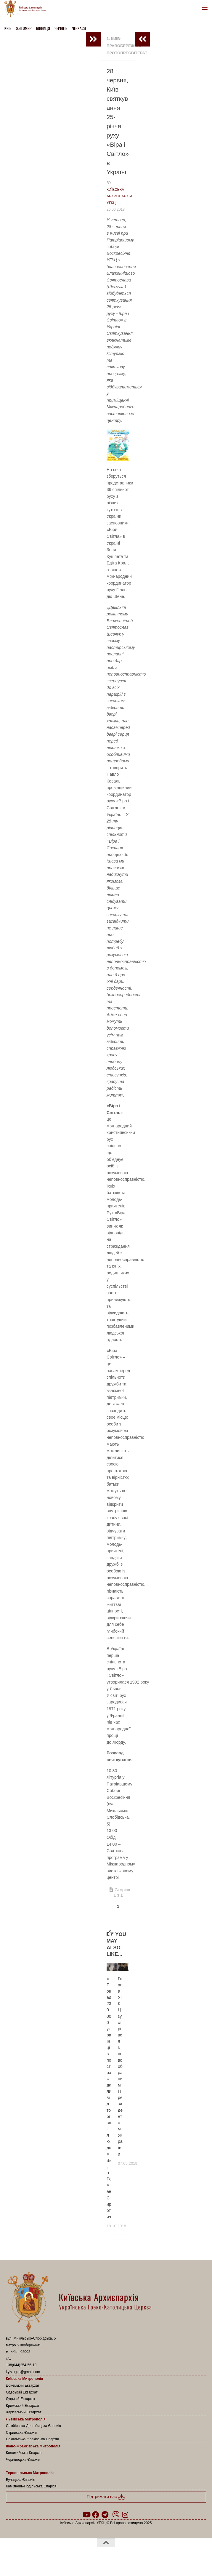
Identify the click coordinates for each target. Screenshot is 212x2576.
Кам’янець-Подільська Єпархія (31, 2486)
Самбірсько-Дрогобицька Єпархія (33, 2426)
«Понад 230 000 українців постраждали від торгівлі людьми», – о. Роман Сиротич (109, 2097)
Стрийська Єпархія (21, 2433)
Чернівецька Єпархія (23, 2459)
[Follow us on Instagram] (125, 2514)
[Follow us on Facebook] (95, 2514)
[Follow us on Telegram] (105, 2514)
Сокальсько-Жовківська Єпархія (32, 2439)
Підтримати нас (106, 2497)
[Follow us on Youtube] (86, 2514)
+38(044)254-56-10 (21, 2365)
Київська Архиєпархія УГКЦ (119, 196)
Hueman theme (134, 2558)
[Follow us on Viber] (115, 2514)
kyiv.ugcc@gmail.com (23, 2372)
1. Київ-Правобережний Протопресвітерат (127, 45)
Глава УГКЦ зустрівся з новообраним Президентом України (120, 2066)
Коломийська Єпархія (23, 2453)
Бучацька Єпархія (20, 2480)
